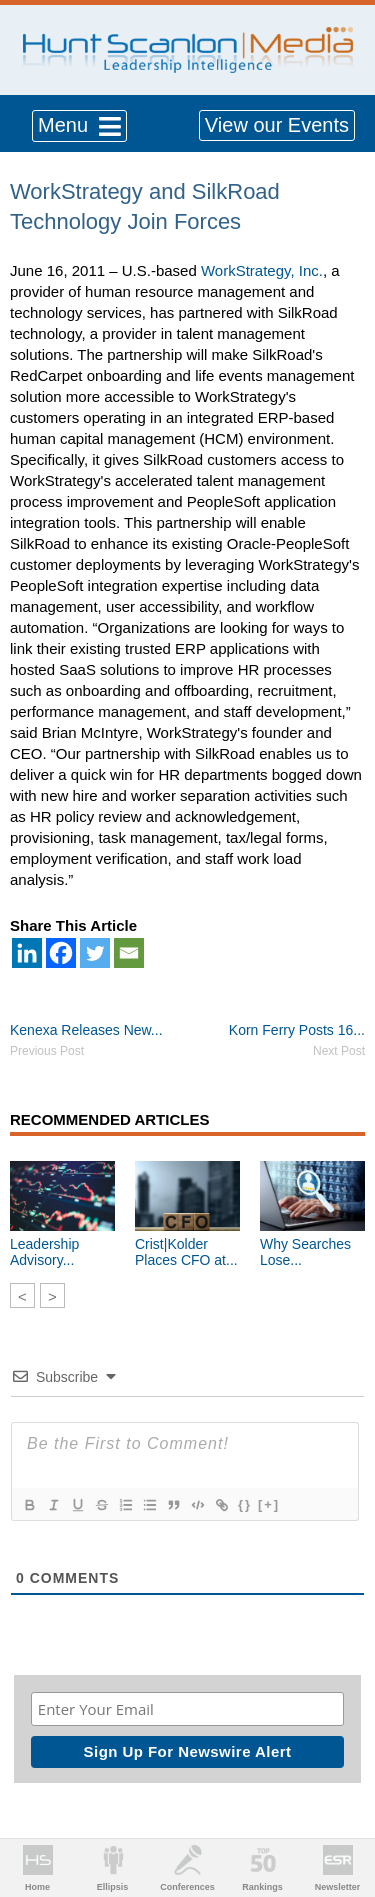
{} (245, 1504)
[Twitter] (95, 953)
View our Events (277, 125)
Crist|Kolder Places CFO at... (186, 1252)
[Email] (129, 953)
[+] (269, 1504)
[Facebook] (61, 953)
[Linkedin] (27, 953)
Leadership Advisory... (44, 1252)
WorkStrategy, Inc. (262, 270)
